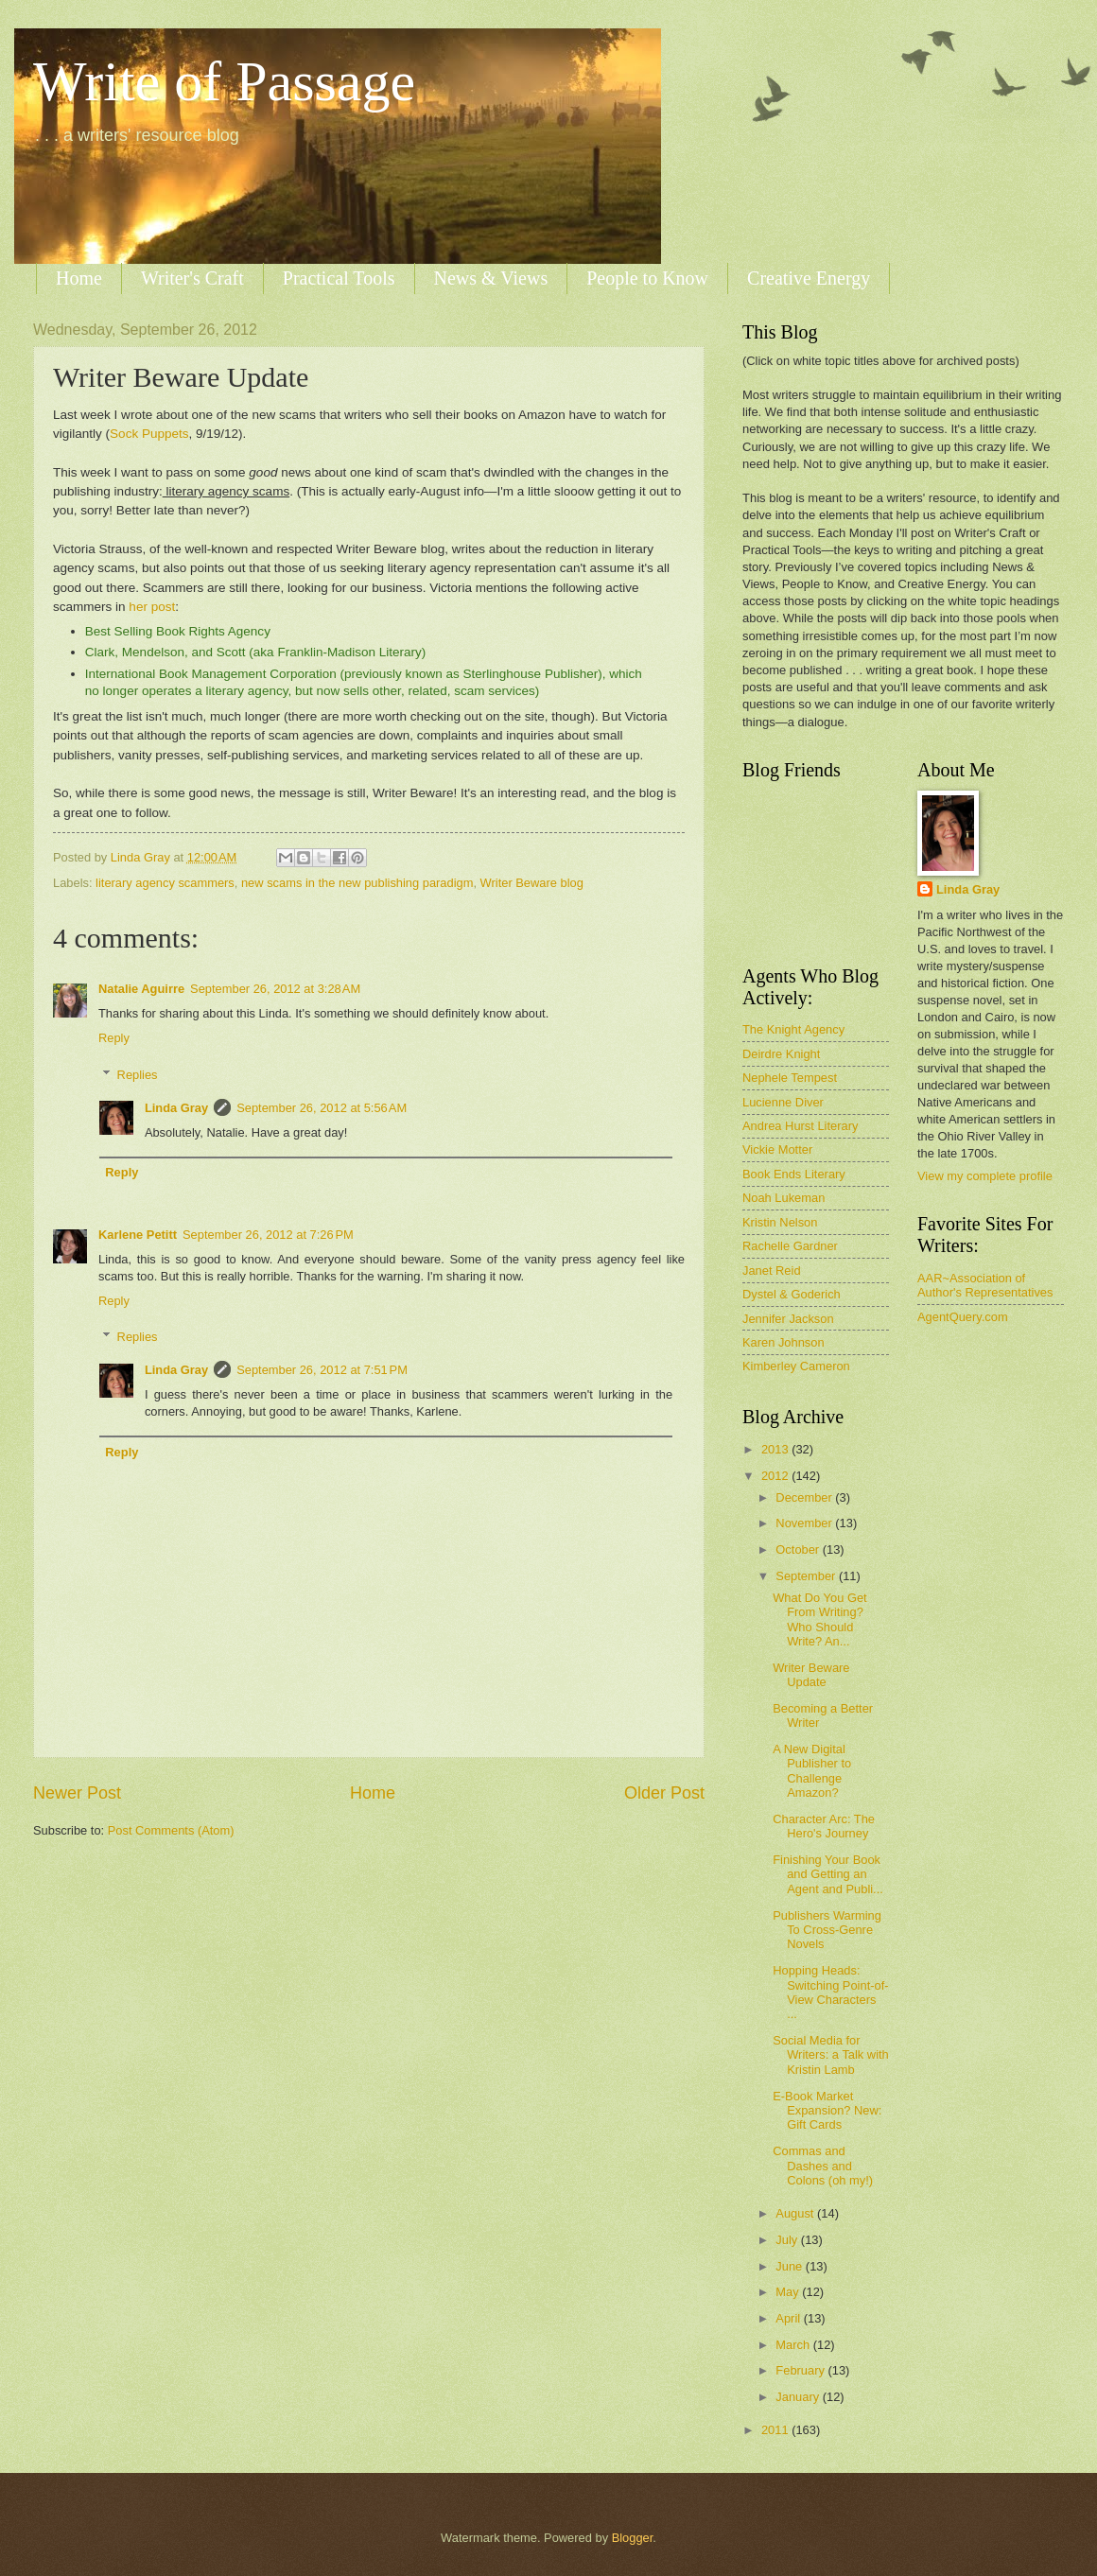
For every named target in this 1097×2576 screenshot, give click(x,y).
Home (79, 278)
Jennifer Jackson (788, 1319)
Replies (137, 1075)
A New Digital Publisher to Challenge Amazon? (812, 1771)
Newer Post (77, 1793)
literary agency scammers (165, 883)
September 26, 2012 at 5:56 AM (321, 1108)
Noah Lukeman (783, 1198)
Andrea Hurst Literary (800, 1126)
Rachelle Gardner (790, 1246)
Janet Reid (771, 1270)
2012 (776, 1476)
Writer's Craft (192, 278)
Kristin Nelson (779, 1222)
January (798, 2397)
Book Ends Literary (793, 1174)
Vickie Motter (777, 1149)
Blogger (632, 2538)
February (801, 2370)
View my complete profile (985, 1176)
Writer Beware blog (531, 883)
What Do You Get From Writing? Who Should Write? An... (820, 1619)
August (796, 2213)
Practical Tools (339, 278)
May (788, 2292)
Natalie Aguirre (141, 989)
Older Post (664, 1793)
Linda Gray (176, 1108)
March (793, 2345)
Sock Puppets (149, 433)
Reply (114, 1038)
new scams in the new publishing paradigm (357, 883)
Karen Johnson (783, 1342)
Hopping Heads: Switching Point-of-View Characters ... (830, 1992)
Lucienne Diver (783, 1102)
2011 (776, 2430)
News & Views (491, 278)
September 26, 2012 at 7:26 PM (268, 1234)
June (790, 2266)
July (787, 2240)
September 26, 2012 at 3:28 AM (275, 989)
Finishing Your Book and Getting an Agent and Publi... (828, 1874)
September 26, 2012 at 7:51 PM (322, 1370)
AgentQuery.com (962, 1317)
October (798, 1549)
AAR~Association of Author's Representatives (985, 1285)
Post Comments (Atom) (171, 1830)
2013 (776, 1449)
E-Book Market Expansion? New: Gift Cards (827, 2110)
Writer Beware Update (811, 1675)
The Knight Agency (793, 1029)
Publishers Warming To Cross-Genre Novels (827, 1930)
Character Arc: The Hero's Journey (824, 1826)
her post (152, 607)
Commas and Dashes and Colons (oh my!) (823, 2165)
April (789, 2318)
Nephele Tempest (789, 1077)
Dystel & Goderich (791, 1294)
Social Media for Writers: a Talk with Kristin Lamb (831, 2055)
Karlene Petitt (137, 1234)
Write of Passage (224, 81)
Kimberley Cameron (796, 1366)
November (805, 1523)
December (805, 1497)
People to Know (647, 278)
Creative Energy (808, 278)
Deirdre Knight (781, 1054)
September (807, 1576)
